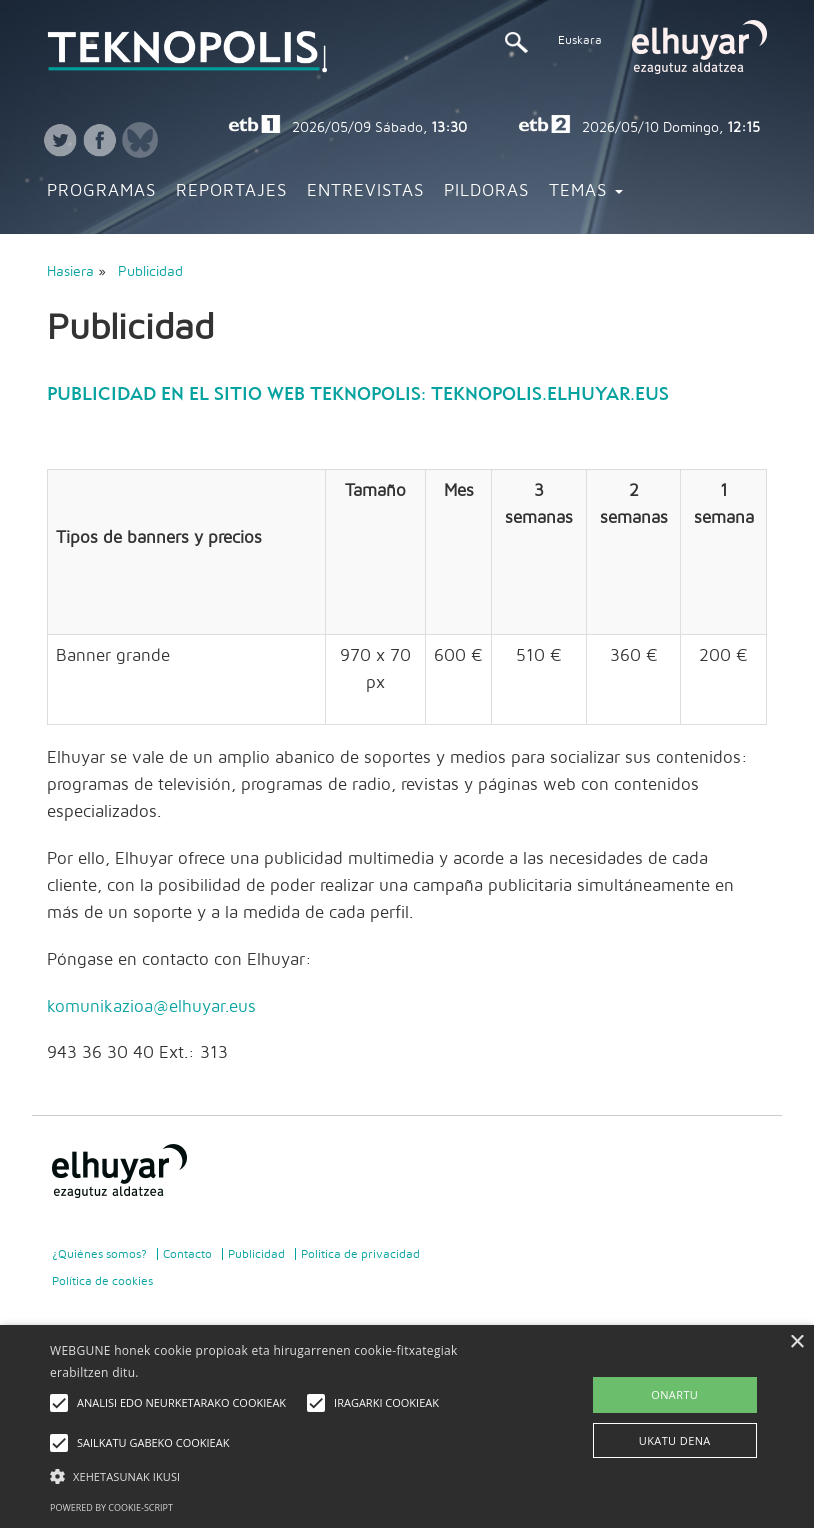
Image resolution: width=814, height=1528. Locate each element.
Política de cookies (102, 1281)
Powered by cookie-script (111, 1507)
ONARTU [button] (674, 1394)
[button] (282, 1475)
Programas (101, 191)
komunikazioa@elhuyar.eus (151, 1007)
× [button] (796, 1342)
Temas (586, 191)
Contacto (187, 1254)
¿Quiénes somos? (99, 1254)
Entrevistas (365, 191)
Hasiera (70, 272)
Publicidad (150, 272)
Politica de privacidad (360, 1254)
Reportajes (231, 191)
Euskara (580, 40)
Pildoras (486, 191)
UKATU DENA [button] (675, 1440)
